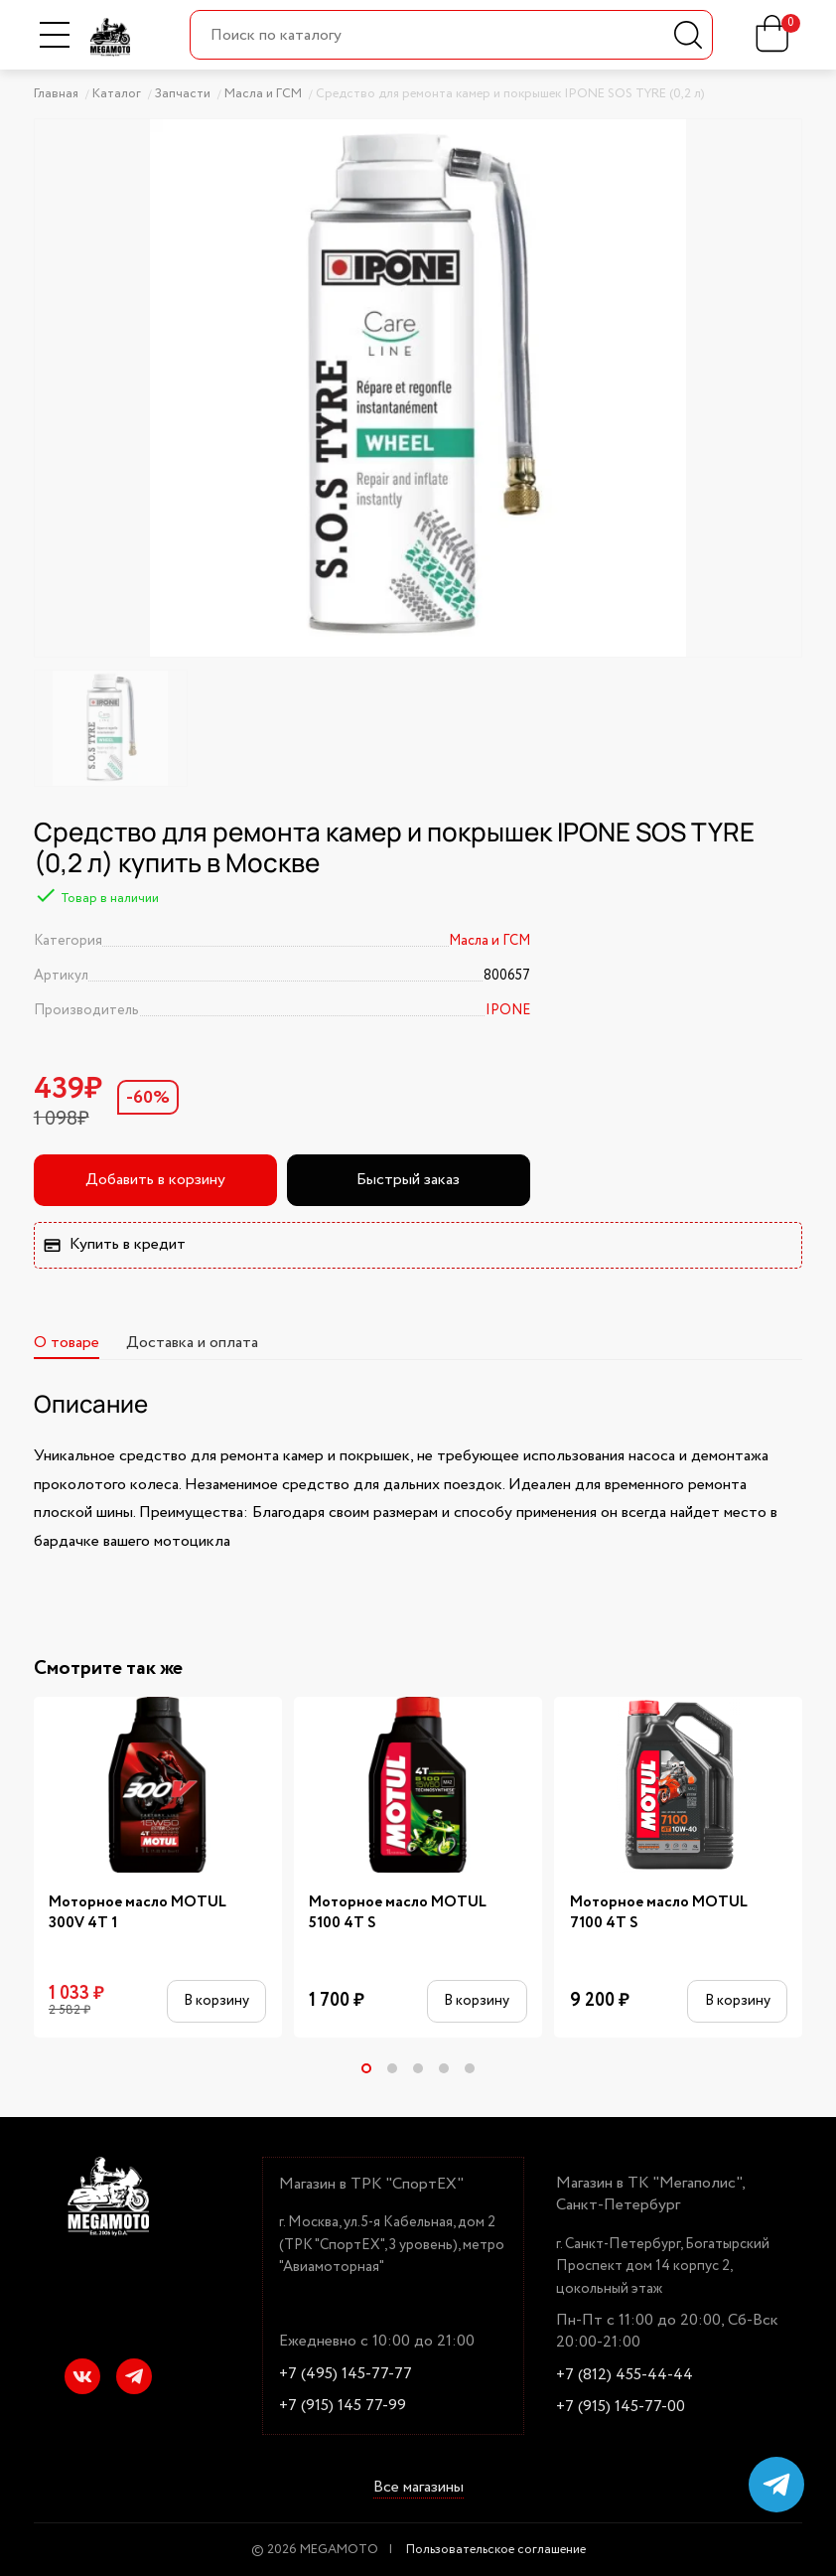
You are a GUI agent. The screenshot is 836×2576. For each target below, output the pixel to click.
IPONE (508, 1010)
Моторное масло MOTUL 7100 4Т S (659, 1913)
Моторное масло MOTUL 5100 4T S (398, 1913)
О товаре (66, 1342)
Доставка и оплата (192, 1342)
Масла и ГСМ (489, 941)
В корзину (216, 2001)
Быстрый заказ (408, 1179)
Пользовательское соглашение (496, 2549)
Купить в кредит (114, 1244)
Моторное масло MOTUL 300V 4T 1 (137, 1913)
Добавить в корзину (155, 1179)
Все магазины (418, 2489)
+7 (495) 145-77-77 (345, 2374)
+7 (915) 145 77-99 (342, 2406)
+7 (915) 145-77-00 (620, 2407)
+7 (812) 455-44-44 (624, 2375)
